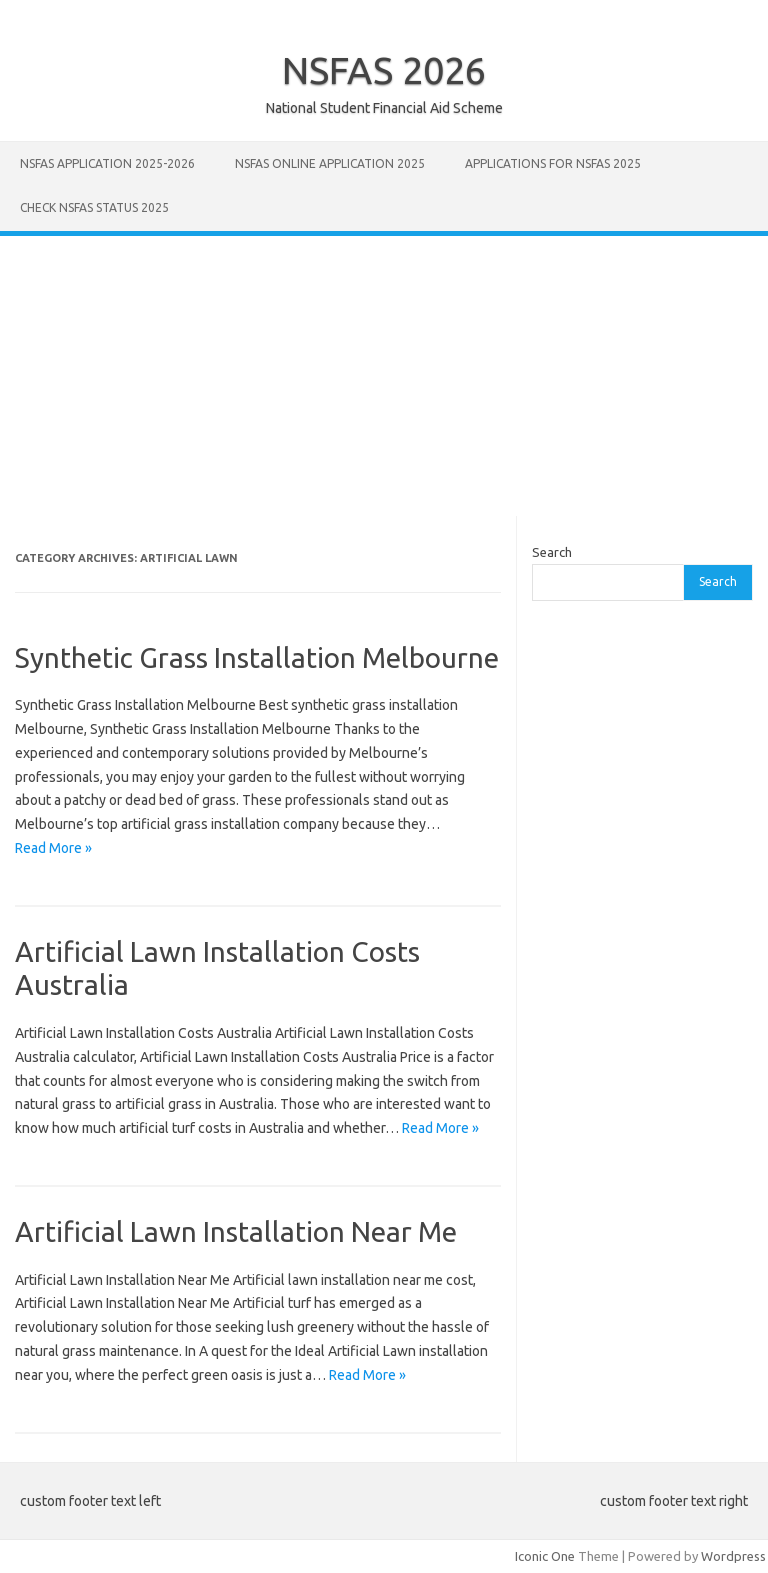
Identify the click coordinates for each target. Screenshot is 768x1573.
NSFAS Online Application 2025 (330, 163)
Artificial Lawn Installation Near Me (236, 1231)
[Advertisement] (384, 376)
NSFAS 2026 (384, 70)
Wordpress (733, 1556)
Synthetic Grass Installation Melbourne (257, 657)
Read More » (53, 848)
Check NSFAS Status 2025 (94, 207)
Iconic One (545, 1556)
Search (552, 552)
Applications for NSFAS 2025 (553, 163)
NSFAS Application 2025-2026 (107, 163)
